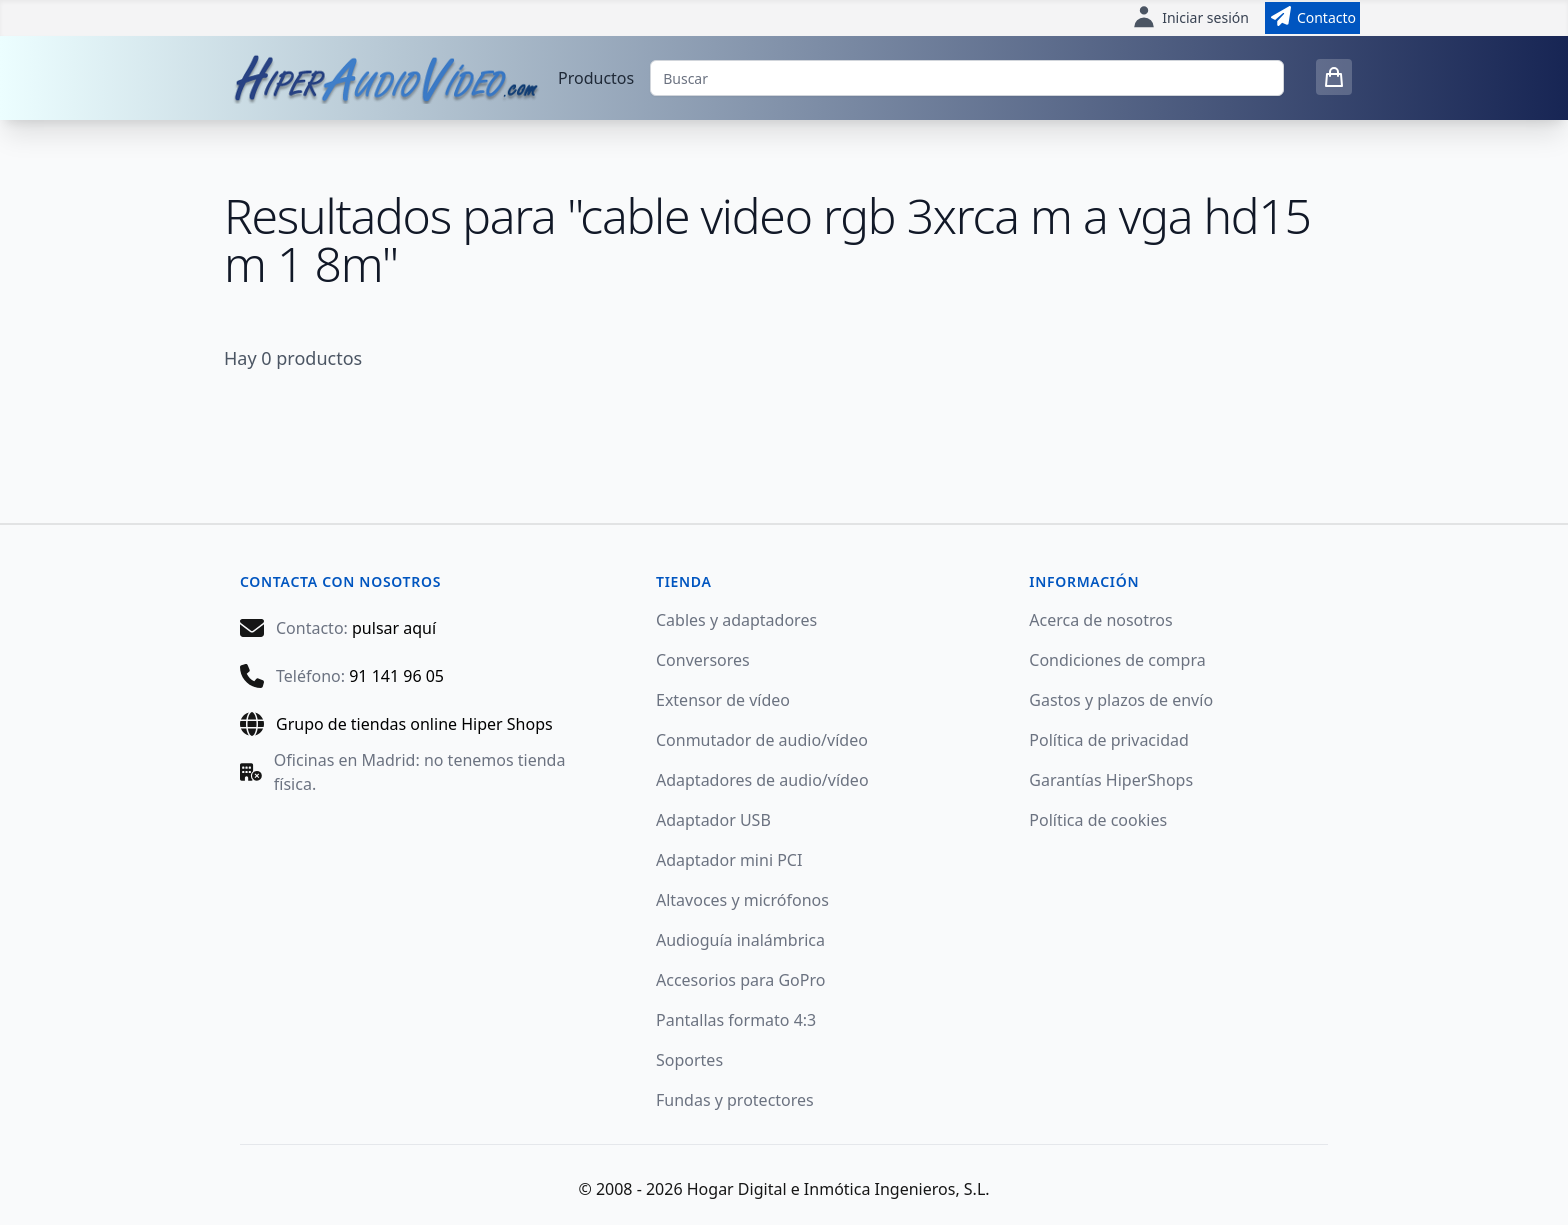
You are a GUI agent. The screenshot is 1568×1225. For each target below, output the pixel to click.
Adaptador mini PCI (729, 860)
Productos (596, 78)
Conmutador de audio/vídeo (762, 740)
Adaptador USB (713, 820)
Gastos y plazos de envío (1121, 700)
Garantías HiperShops (1111, 780)
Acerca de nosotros (1100, 620)
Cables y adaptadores (736, 620)
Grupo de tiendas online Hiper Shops (414, 724)
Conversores (703, 660)
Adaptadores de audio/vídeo (762, 780)
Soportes (689, 1060)
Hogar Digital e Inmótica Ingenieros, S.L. (838, 1189)
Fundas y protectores (735, 1100)
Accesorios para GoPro (740, 980)
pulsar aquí (394, 628)
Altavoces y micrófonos (742, 900)
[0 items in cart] (1334, 77)
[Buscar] (967, 78)
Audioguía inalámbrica (740, 940)
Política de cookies (1098, 820)
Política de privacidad (1109, 740)
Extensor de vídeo (723, 700)
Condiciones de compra (1117, 660)
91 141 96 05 (396, 676)
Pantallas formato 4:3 (736, 1020)
